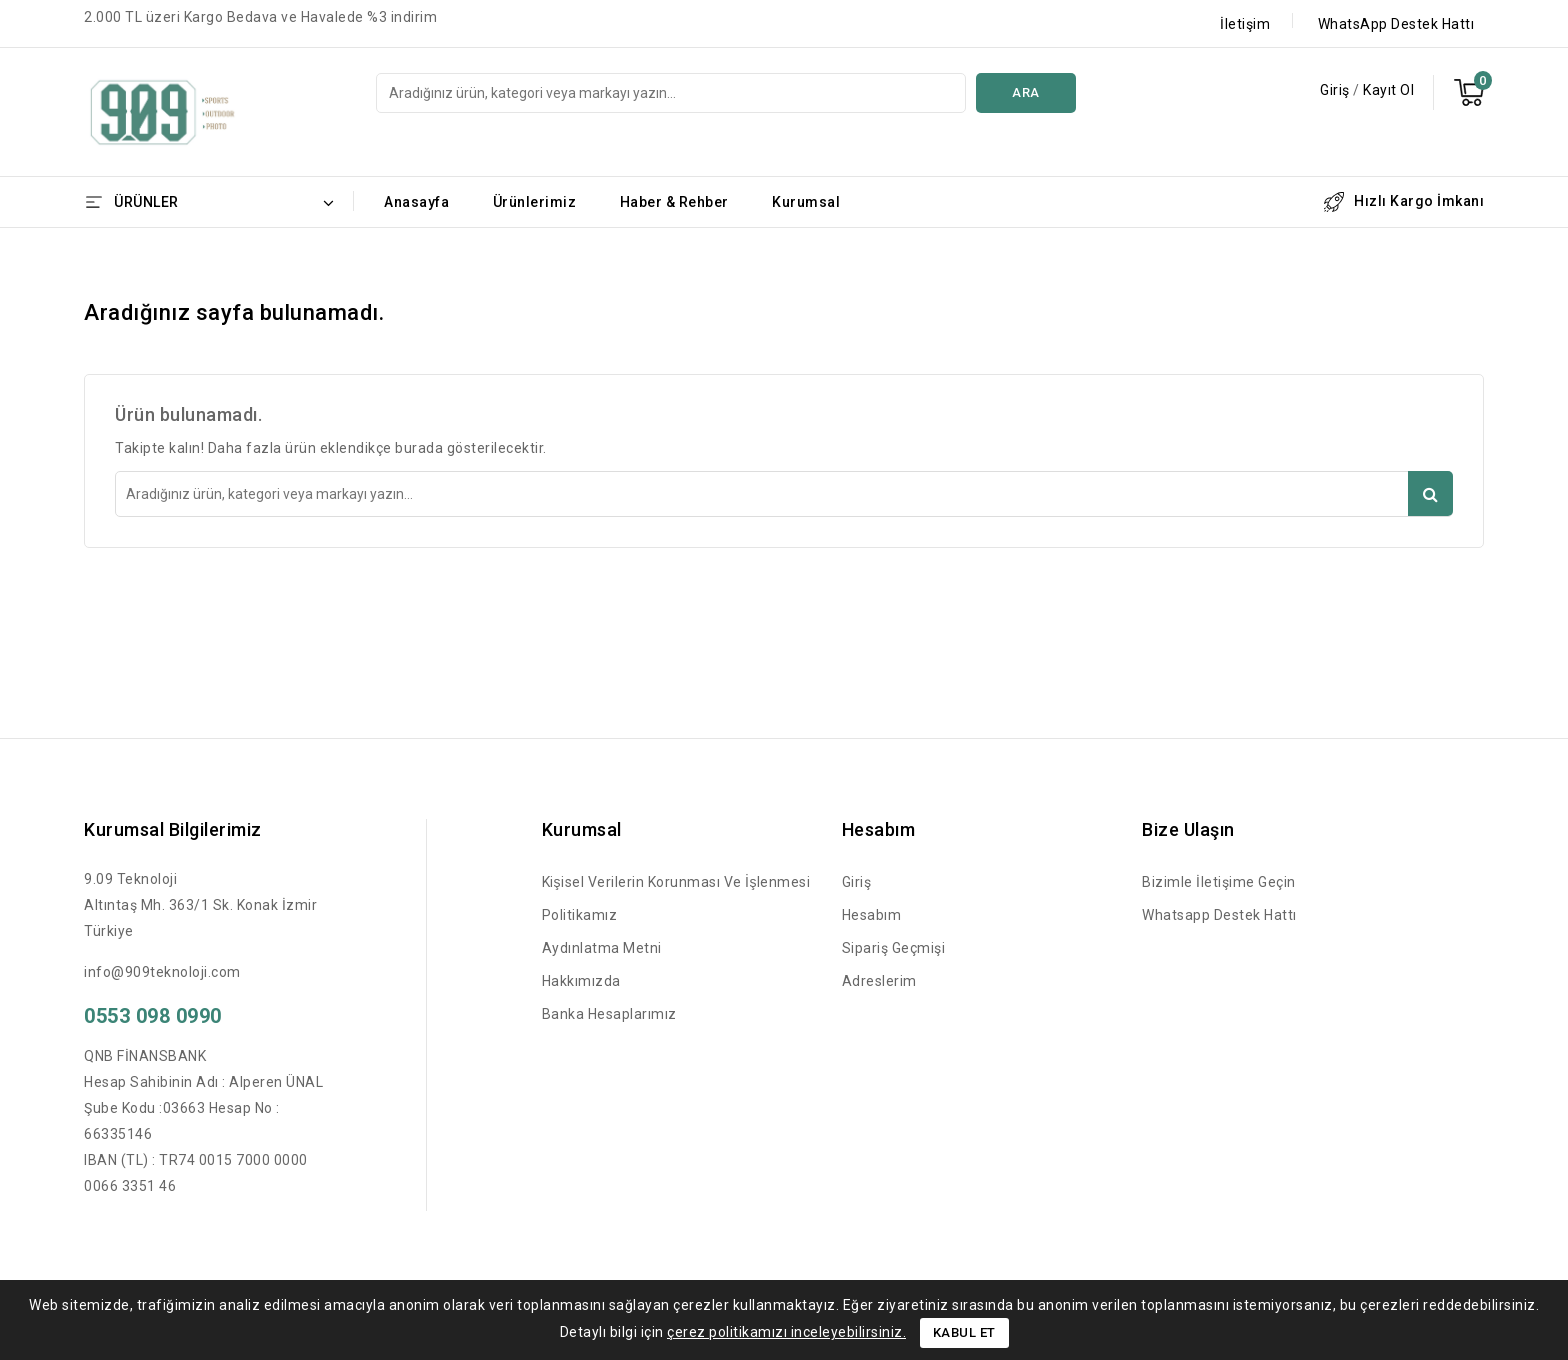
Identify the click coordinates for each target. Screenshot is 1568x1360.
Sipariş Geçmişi (894, 948)
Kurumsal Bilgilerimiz (173, 829)
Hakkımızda (581, 981)
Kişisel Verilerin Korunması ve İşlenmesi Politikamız (676, 898)
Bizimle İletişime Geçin (1219, 882)
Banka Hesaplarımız (609, 1014)
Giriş (1336, 90)
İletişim (1245, 24)
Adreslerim (879, 981)
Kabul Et (964, 1332)
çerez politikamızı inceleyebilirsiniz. (786, 1332)
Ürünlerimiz (535, 202)
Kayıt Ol (1388, 90)
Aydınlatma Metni (602, 948)
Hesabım (872, 915)
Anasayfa (416, 202)
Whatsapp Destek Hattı (1219, 915)
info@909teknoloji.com (162, 972)
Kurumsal (806, 202)
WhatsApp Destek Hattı (1396, 24)
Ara (1026, 92)
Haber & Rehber (674, 202)
